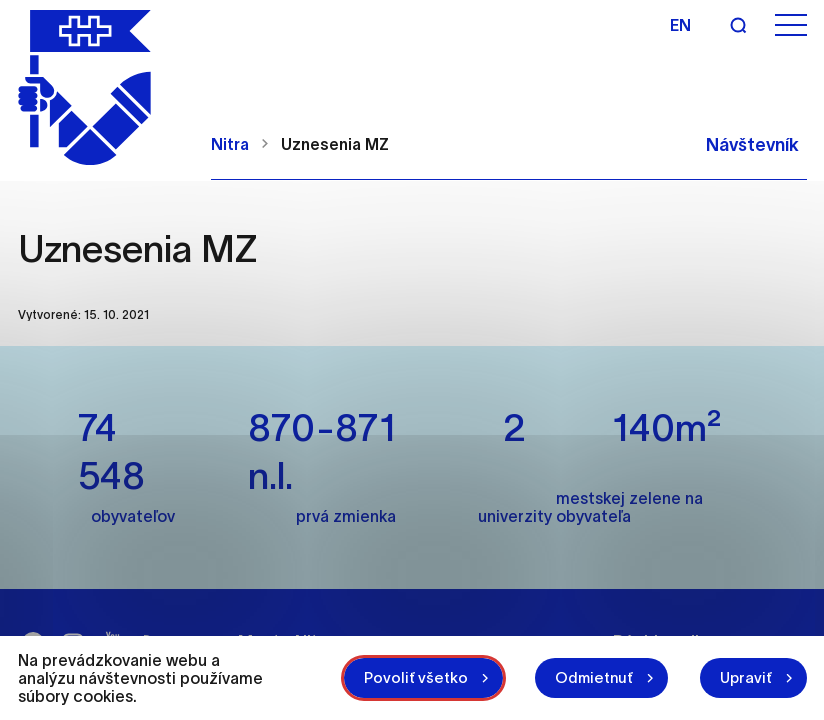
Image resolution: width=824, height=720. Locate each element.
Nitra (230, 144)
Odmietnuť (594, 677)
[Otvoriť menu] (791, 25)
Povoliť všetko (416, 677)
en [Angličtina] (680, 25)
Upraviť (746, 677)
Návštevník (752, 145)
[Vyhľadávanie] (738, 25)
